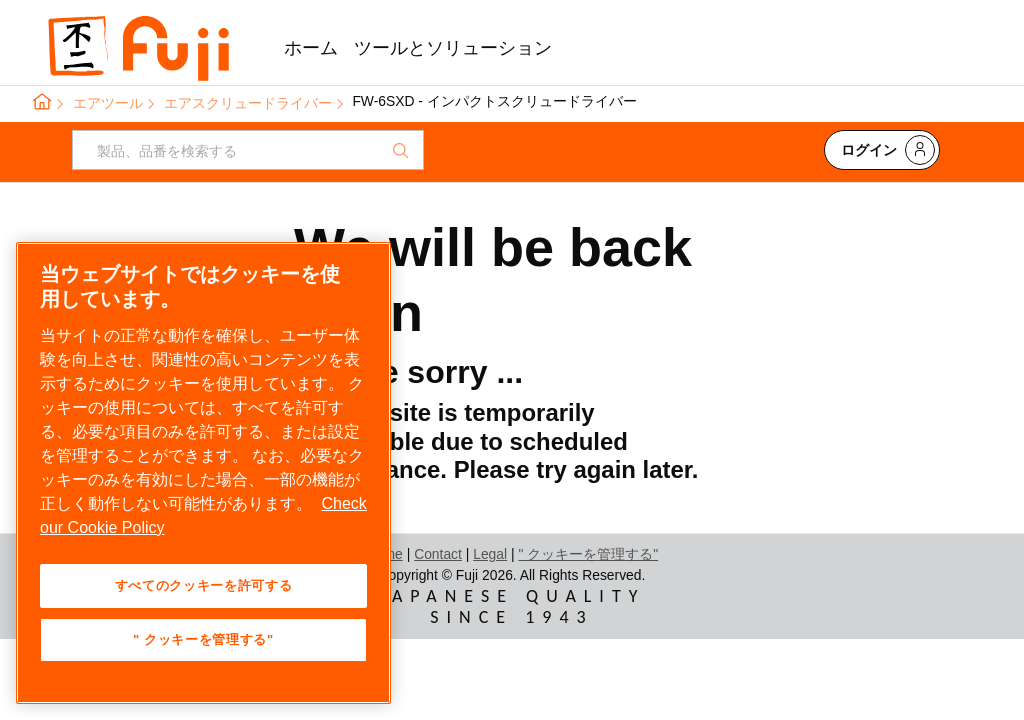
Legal (490, 554)
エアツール (108, 103)
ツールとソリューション (453, 48)
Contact (438, 554)
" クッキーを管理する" (588, 554)
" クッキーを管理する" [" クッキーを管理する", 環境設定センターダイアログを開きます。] (203, 639)
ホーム (311, 48)
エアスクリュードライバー (248, 103)
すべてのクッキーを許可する (204, 585)
